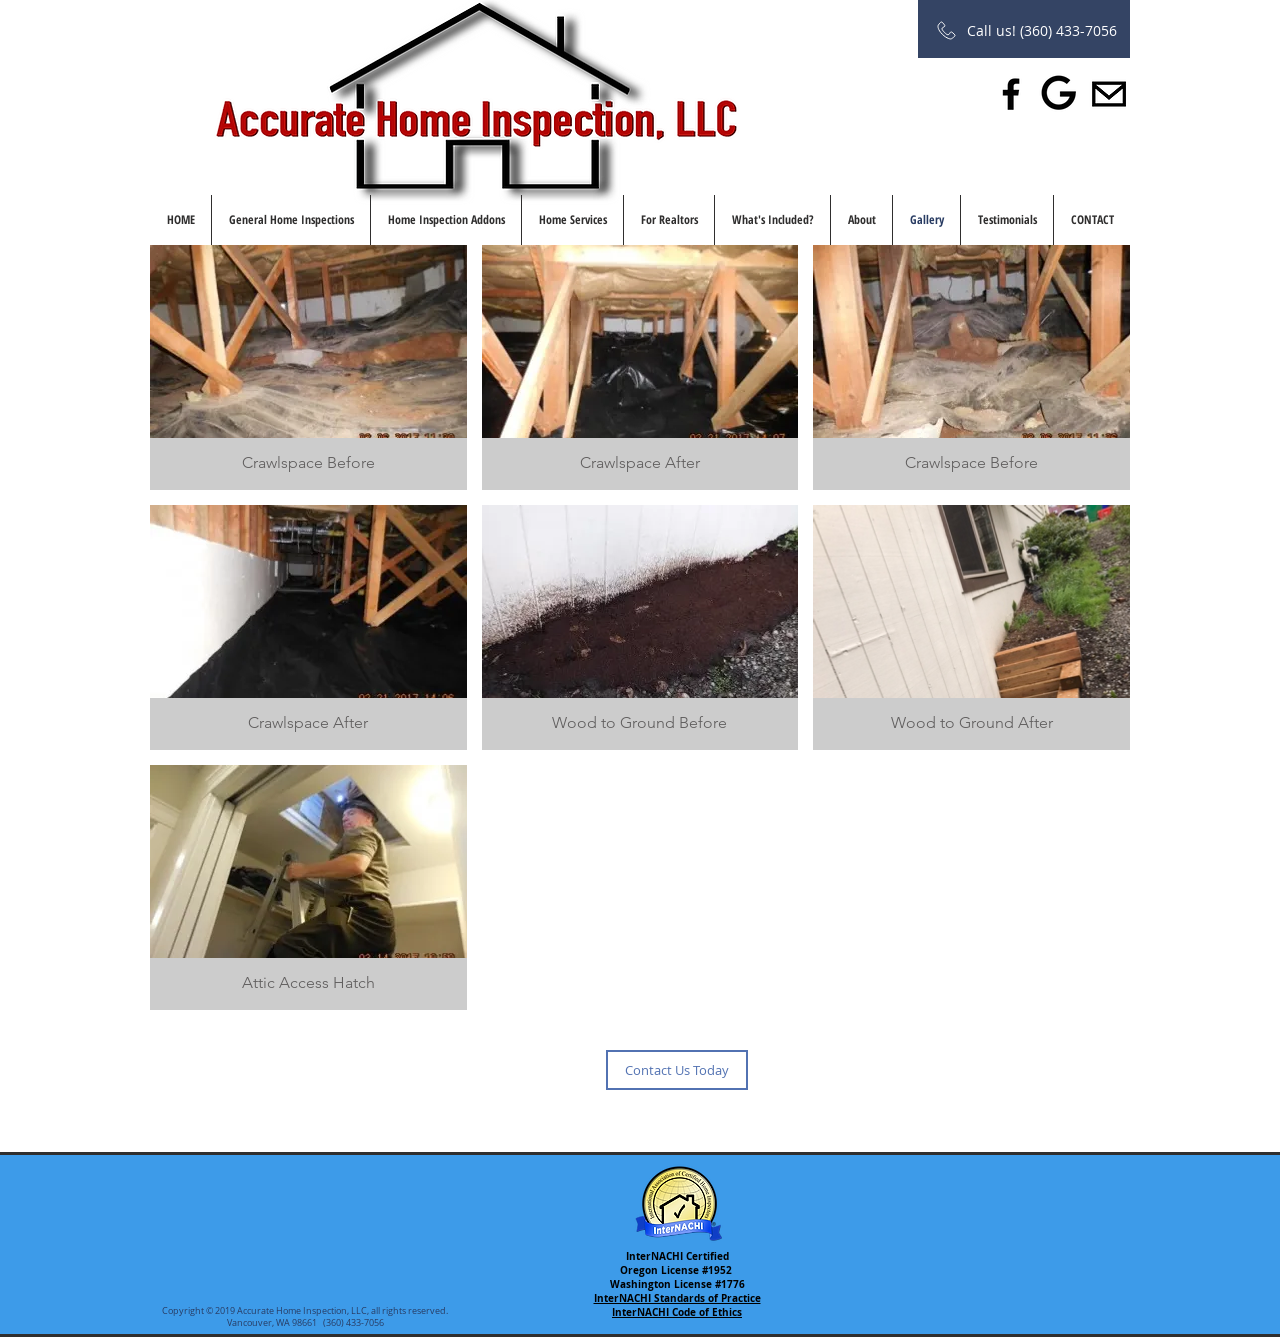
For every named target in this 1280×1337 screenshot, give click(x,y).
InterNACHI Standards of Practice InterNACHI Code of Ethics (677, 1305)
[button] (308, 367)
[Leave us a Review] (1060, 94)
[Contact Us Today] (677, 1070)
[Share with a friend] (1109, 94)
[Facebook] (1011, 94)
